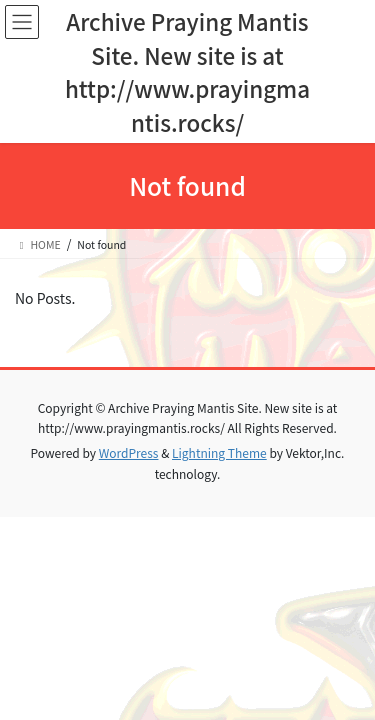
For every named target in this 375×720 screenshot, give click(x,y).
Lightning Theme (219, 452)
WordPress (129, 452)
